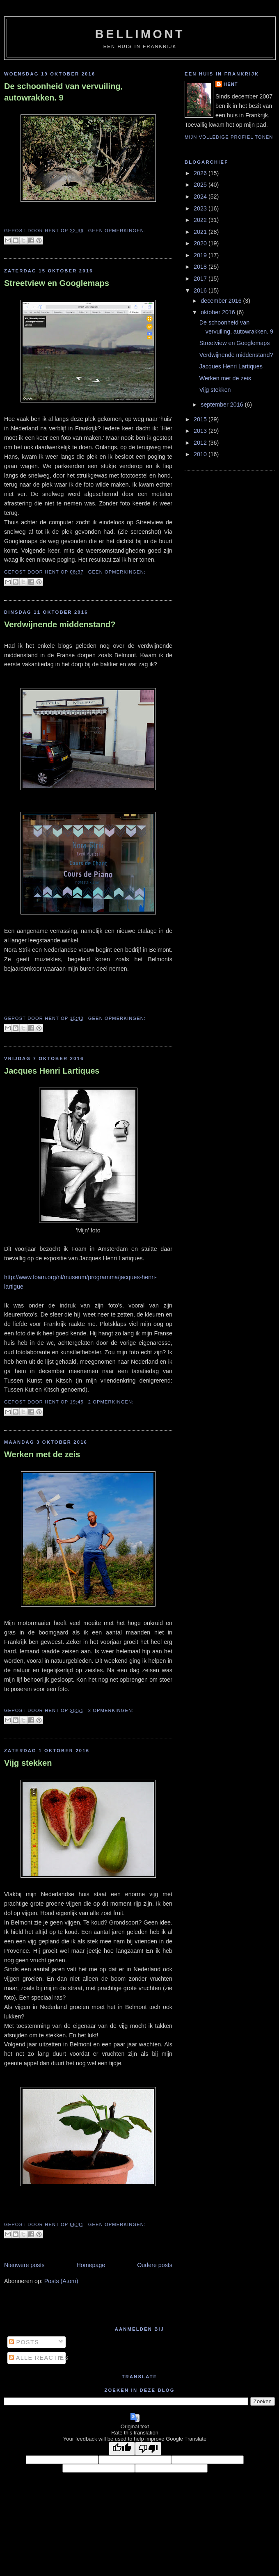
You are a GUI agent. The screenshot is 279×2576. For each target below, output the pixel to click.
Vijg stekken (28, 1762)
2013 (201, 430)
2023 (201, 208)
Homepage (90, 2265)
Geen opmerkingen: (117, 230)
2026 (201, 173)
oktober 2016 (218, 312)
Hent (231, 84)
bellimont (140, 34)
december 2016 (222, 300)
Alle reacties (39, 2357)
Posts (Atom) (61, 2281)
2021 (201, 232)
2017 (201, 278)
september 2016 (223, 404)
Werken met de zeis (42, 1454)
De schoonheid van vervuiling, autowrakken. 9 (63, 92)
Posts (24, 2342)
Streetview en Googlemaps (56, 283)
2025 (201, 184)
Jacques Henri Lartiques (52, 1070)
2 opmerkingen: (111, 1401)
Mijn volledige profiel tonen (229, 137)
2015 (201, 419)
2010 (201, 454)
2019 (201, 255)
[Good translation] (122, 2448)
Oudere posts (154, 2265)
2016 (201, 290)
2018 (201, 266)
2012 (201, 442)
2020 (201, 243)
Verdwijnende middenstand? (59, 624)
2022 (201, 220)
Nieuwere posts (24, 2265)
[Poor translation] (148, 2448)
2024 (201, 196)
